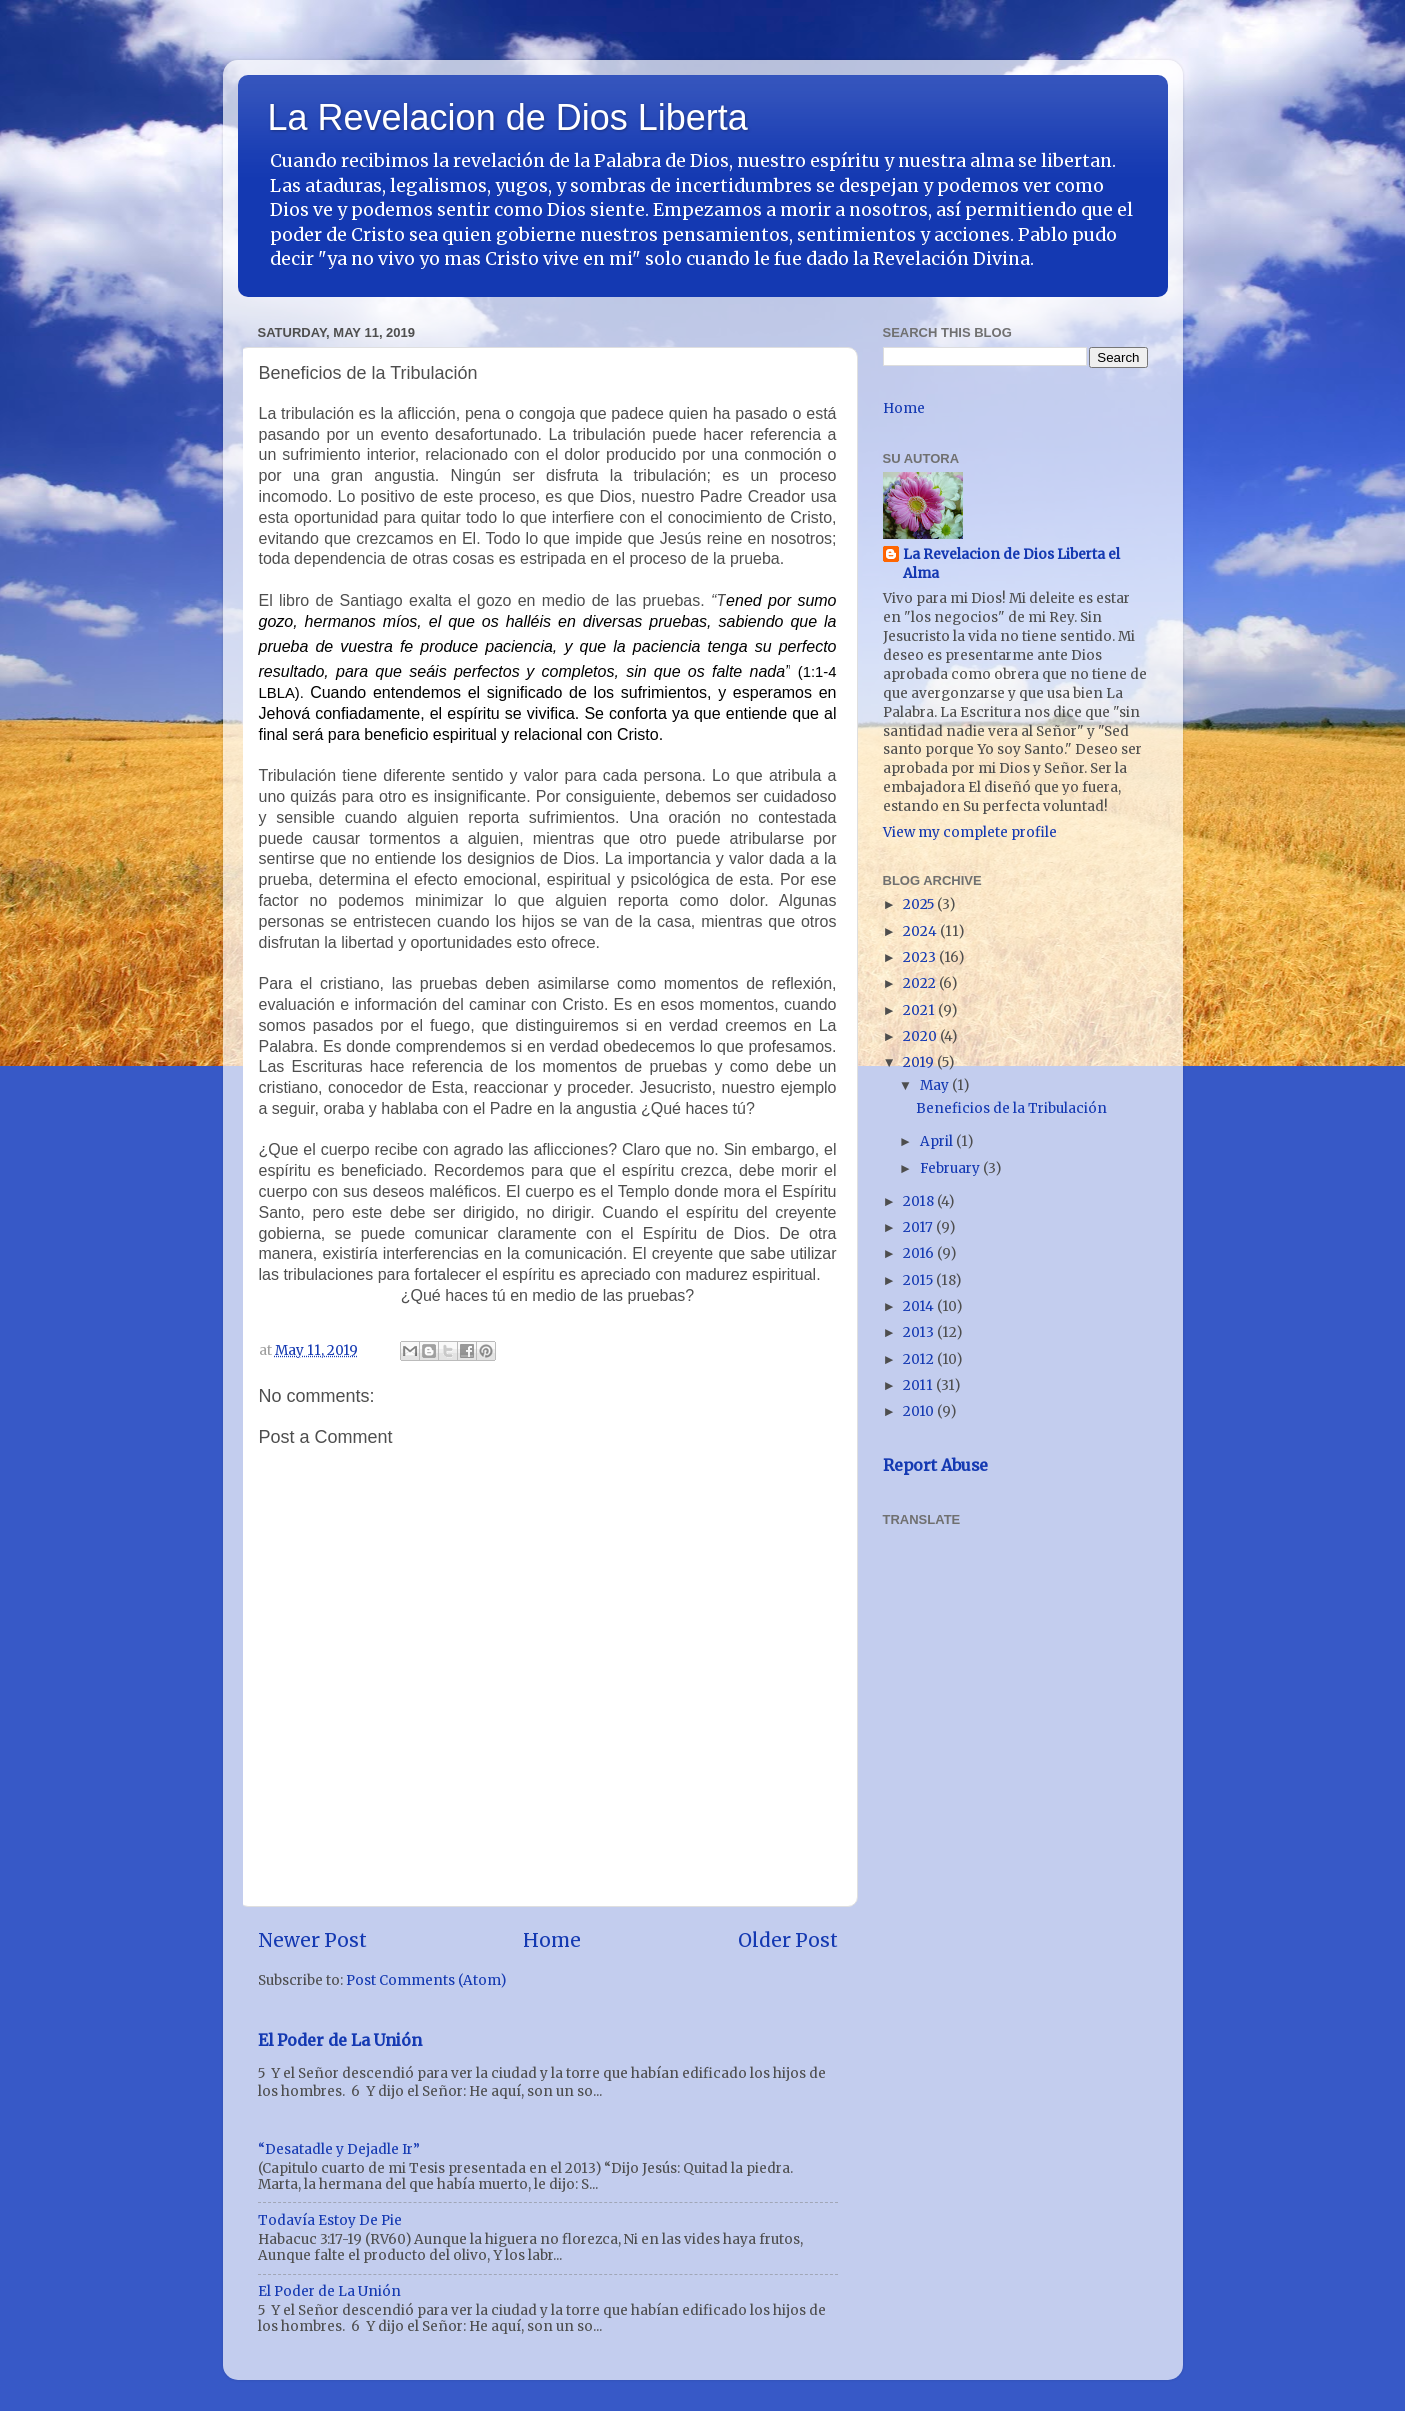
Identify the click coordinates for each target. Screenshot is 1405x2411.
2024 (921, 931)
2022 (921, 983)
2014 (920, 1306)
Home (552, 1940)
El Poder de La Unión (340, 2040)
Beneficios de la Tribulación (1011, 1108)
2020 (921, 1036)
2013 (920, 1332)
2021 (920, 1010)
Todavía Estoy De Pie (330, 2220)
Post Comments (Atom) (426, 1980)
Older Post (788, 1940)
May (936, 1085)
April (938, 1141)
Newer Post (312, 1940)
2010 (920, 1411)
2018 (920, 1201)
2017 (919, 1227)
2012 (920, 1359)
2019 (920, 1062)
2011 (919, 1385)
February (951, 1168)
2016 (920, 1253)
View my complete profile (970, 832)
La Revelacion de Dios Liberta (508, 117)
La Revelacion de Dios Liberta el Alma (1011, 564)
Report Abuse (935, 1465)
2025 (920, 904)
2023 (921, 957)
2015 (919, 1280)
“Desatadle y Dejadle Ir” (339, 2149)
